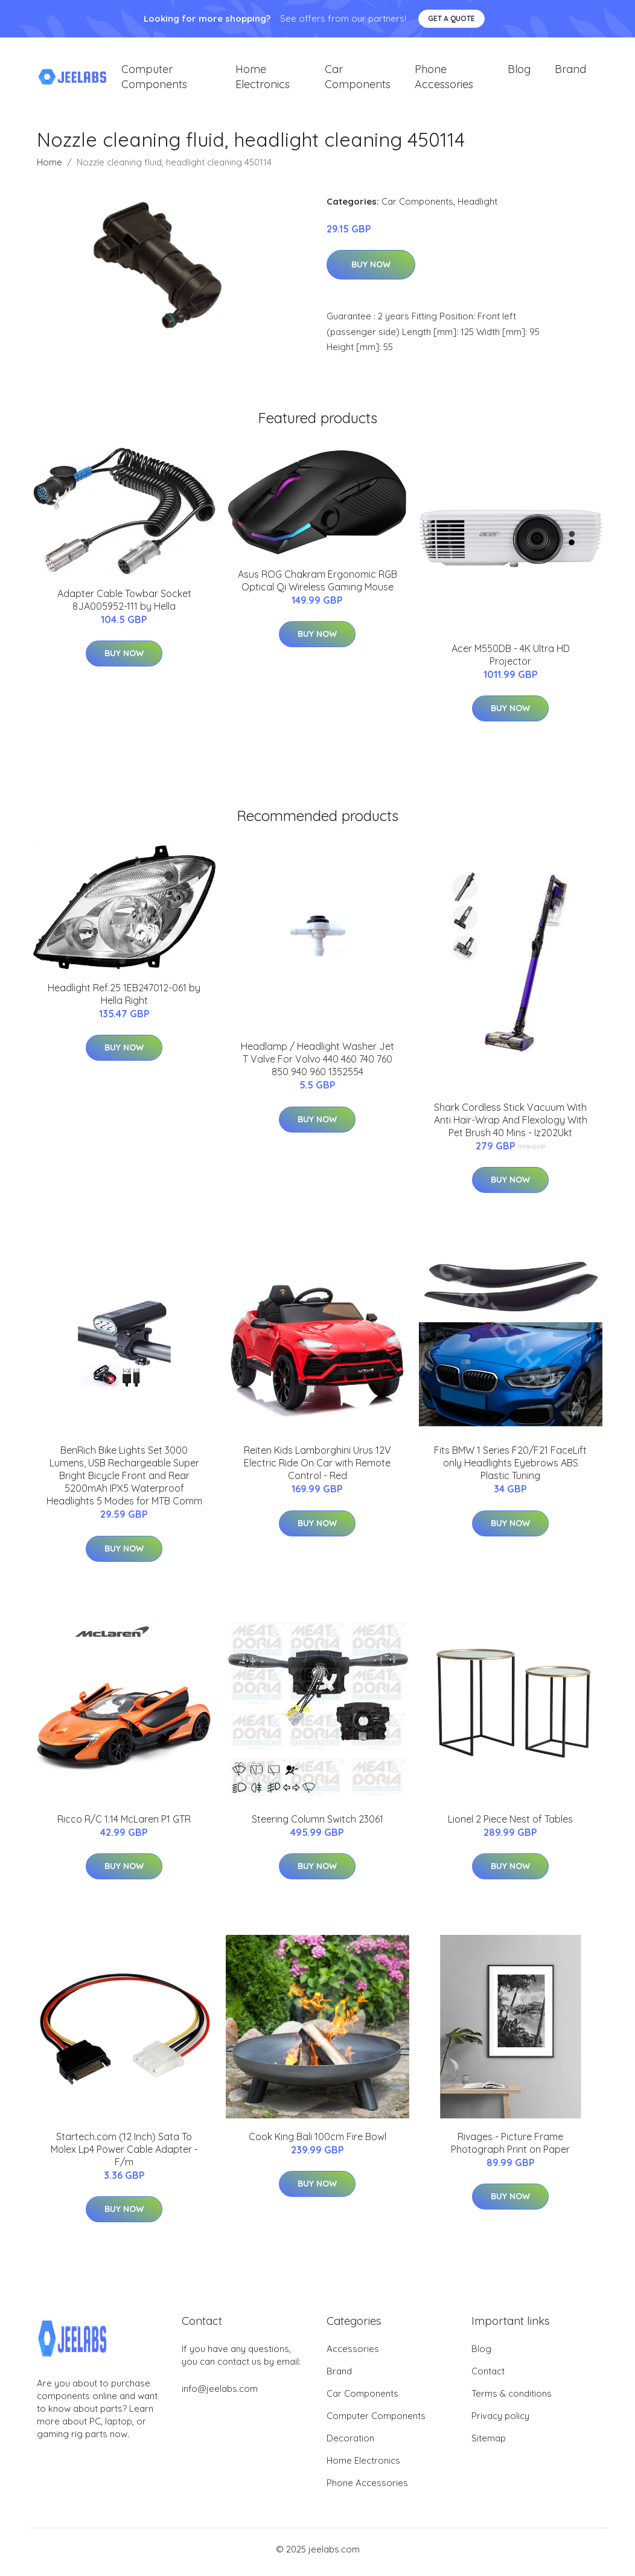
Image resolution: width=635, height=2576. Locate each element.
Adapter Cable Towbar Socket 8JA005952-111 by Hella (124, 605)
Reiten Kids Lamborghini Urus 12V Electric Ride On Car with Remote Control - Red (317, 1469)
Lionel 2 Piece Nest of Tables (510, 1825)
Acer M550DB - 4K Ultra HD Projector (511, 660)
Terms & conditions (511, 2399)
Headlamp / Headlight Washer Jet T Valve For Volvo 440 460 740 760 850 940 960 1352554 (317, 1065)
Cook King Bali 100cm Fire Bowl (317, 2143)
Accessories (353, 2354)
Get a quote (451, 18)
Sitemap (488, 2444)
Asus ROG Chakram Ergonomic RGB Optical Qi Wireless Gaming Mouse (317, 586)
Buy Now (371, 271)
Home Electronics (262, 79)
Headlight (477, 207)
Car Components (358, 79)
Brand (570, 72)
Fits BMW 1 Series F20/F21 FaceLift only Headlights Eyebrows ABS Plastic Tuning (510, 1469)
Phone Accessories (444, 79)
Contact (488, 2377)
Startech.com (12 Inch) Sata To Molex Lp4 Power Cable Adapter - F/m (124, 2155)
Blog (519, 72)
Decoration (350, 2444)
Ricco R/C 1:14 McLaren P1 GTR (124, 1825)
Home (49, 168)
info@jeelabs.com (220, 2394)
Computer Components (154, 79)
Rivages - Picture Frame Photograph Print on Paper (510, 2149)
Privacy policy (500, 2421)
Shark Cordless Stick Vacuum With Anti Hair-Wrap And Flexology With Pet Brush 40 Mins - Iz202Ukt (510, 1126)
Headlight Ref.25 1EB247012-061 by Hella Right (124, 1000)
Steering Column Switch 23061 (317, 1825)
